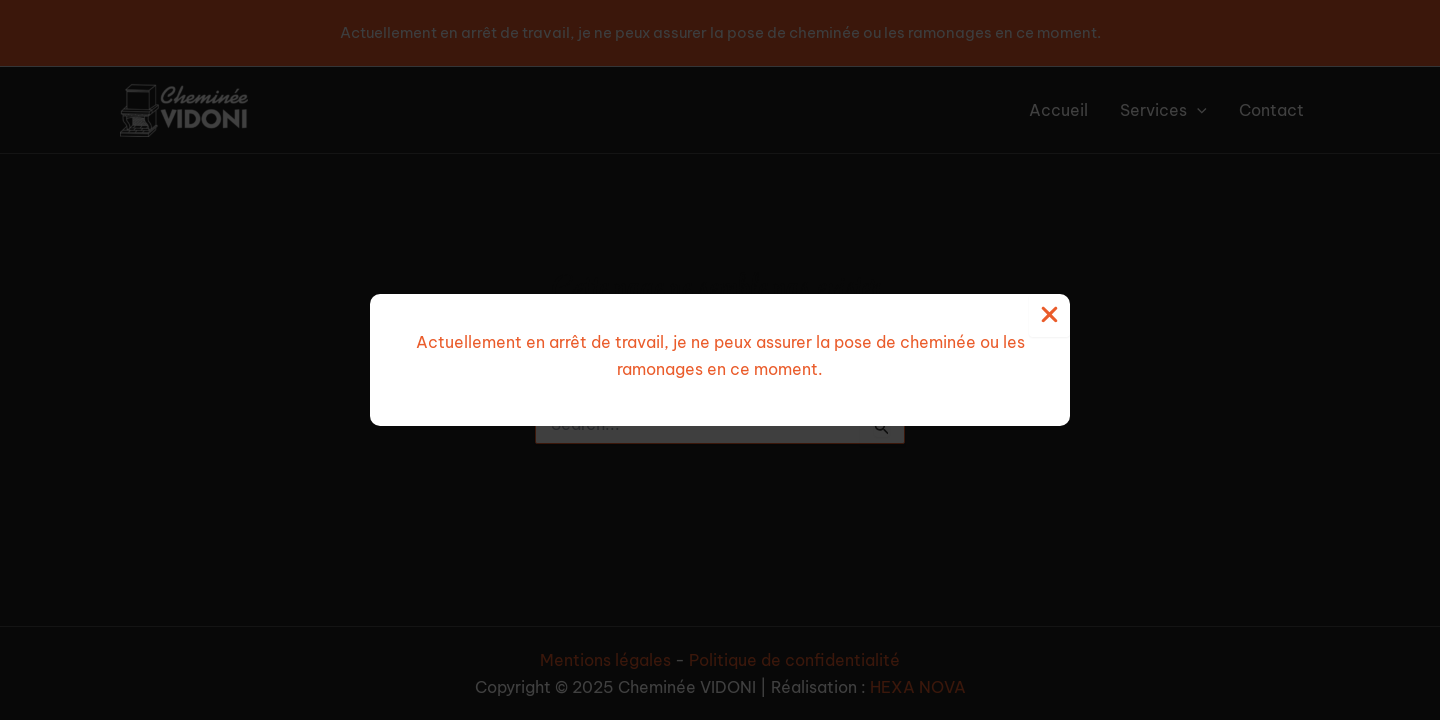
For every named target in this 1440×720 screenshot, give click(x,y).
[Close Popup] (1049, 315)
